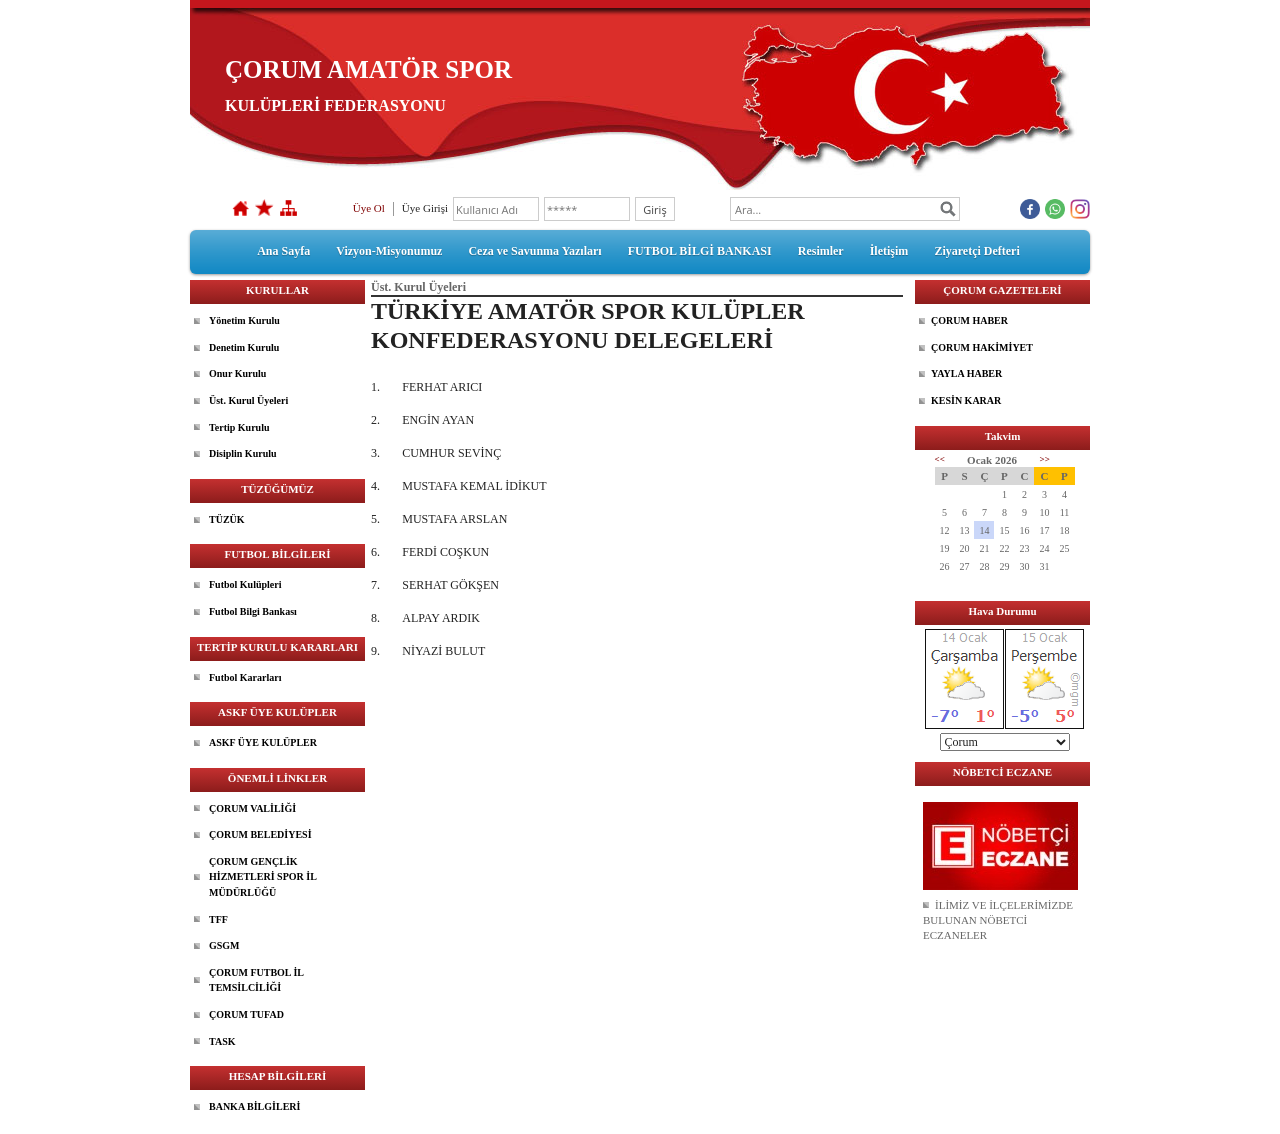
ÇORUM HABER (969, 320)
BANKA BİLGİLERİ (254, 1106)
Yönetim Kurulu (244, 320)
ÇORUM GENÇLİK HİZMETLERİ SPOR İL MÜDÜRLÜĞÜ (263, 877)
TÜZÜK (227, 519)
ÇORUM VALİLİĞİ (252, 808)
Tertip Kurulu (239, 427)
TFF (218, 919)
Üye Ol (369, 208)
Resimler (821, 251)
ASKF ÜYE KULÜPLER (263, 742)
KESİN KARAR (966, 400)
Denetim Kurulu (244, 347)
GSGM (224, 945)
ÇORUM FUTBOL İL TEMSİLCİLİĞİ (256, 980)
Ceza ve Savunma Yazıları (534, 251)
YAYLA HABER (966, 373)
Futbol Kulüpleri (245, 584)
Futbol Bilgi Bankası (253, 611)
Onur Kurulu (237, 373)
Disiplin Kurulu (243, 453)
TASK (222, 1041)
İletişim (889, 251)
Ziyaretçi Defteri (976, 251)
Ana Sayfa (283, 251)
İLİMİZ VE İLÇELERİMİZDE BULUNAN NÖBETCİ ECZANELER (998, 920)
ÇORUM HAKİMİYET (982, 347)
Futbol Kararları (245, 677)
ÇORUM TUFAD (246, 1014)
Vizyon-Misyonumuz (389, 251)
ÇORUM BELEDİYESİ (260, 834)
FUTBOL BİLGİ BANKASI (700, 251)
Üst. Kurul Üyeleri (248, 400)
